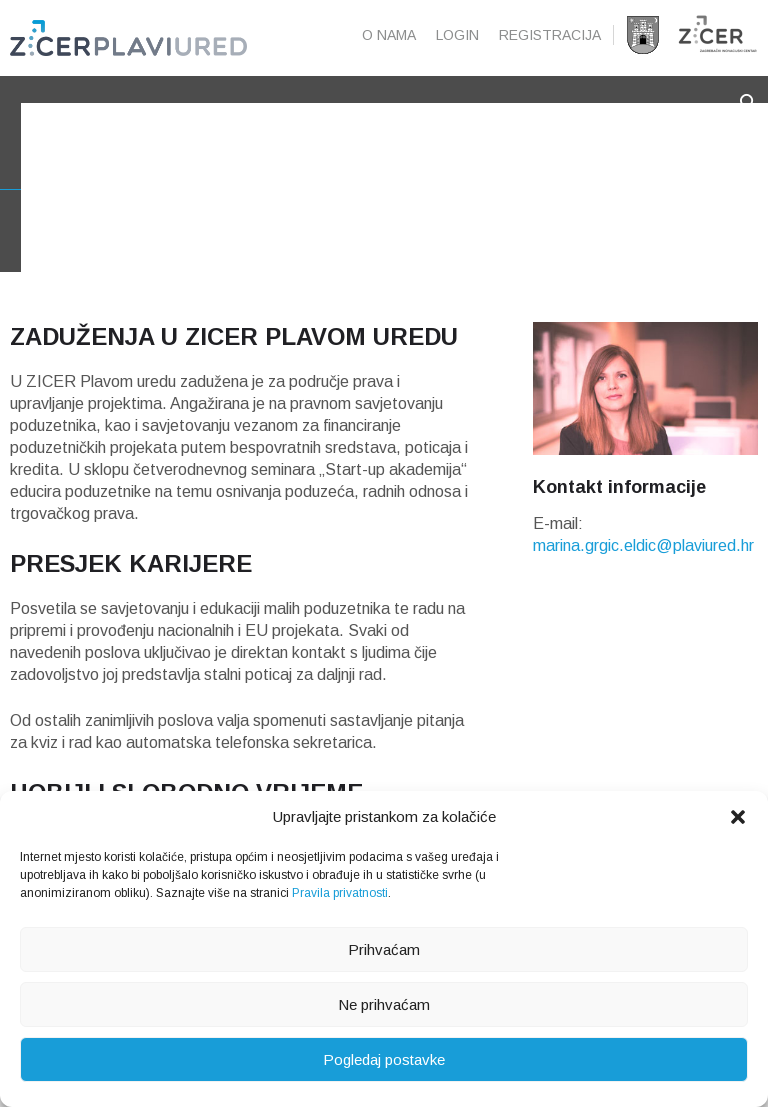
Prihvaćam (384, 949)
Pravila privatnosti (340, 893)
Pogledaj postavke (384, 1059)
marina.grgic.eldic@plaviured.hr (643, 569)
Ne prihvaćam (384, 1004)
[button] (738, 817)
